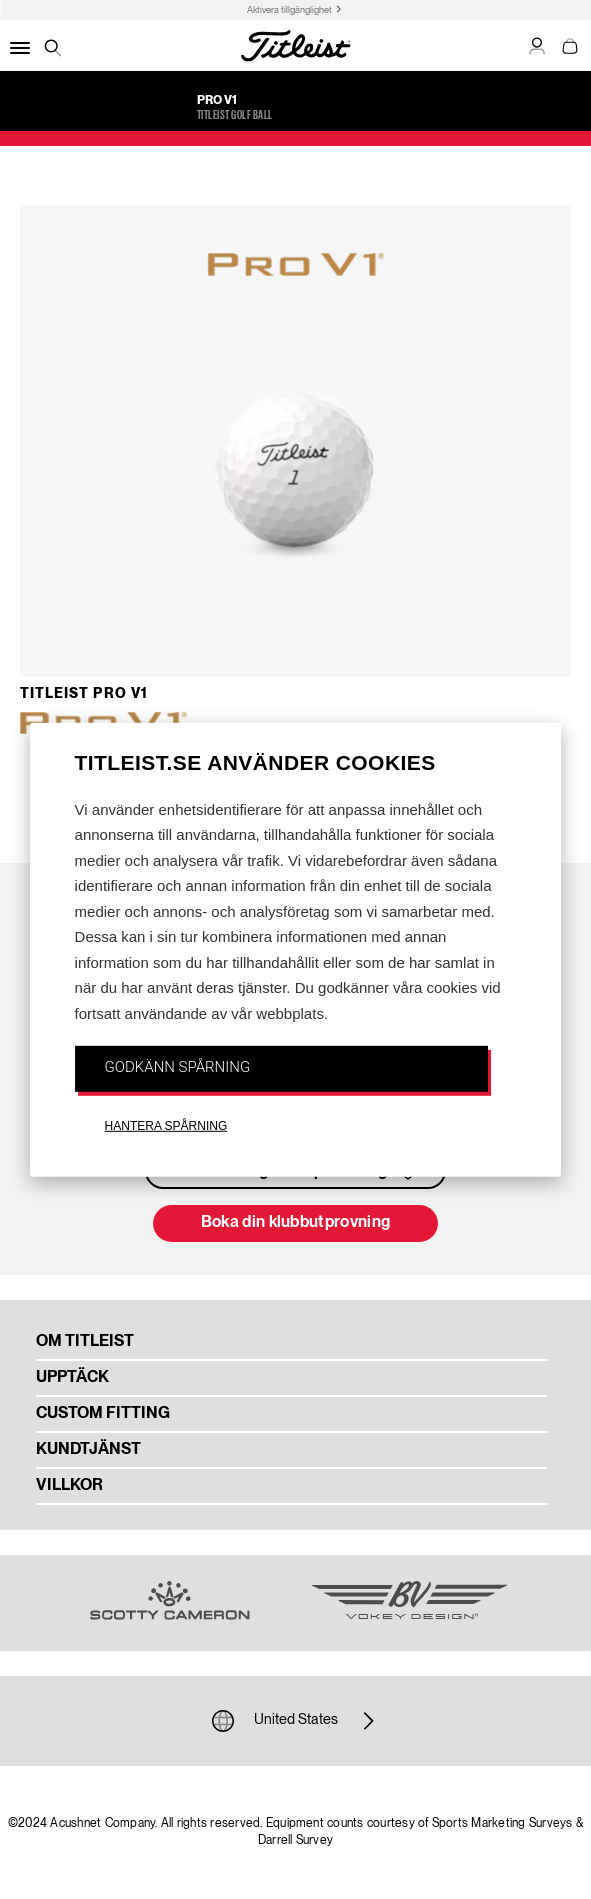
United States (296, 1721)
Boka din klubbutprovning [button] (296, 1223)
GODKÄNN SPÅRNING (178, 1067)
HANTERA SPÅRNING (166, 1125)
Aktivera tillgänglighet (289, 10)
